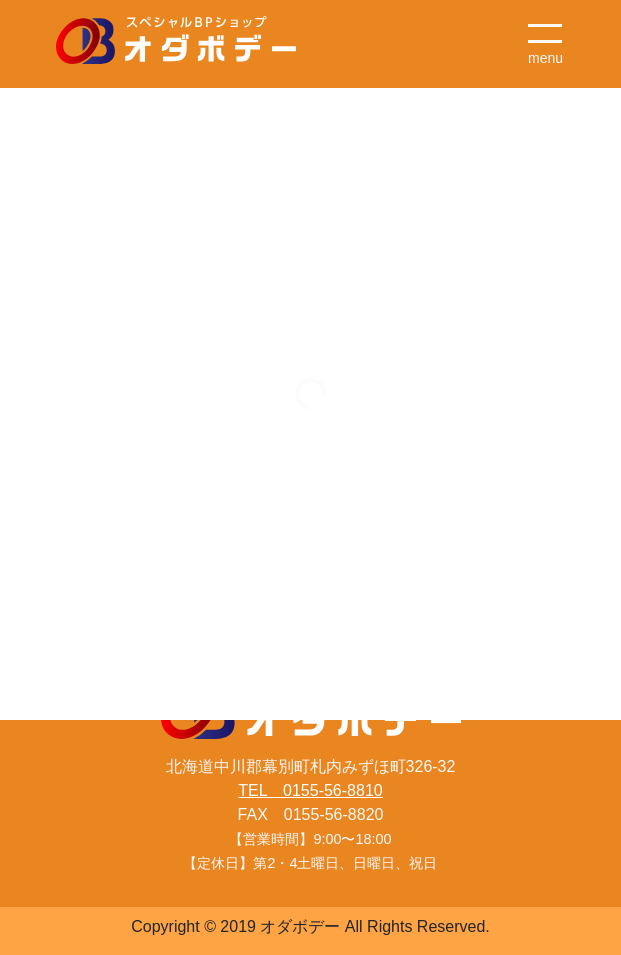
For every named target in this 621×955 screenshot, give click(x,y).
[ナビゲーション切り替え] (546, 36)
